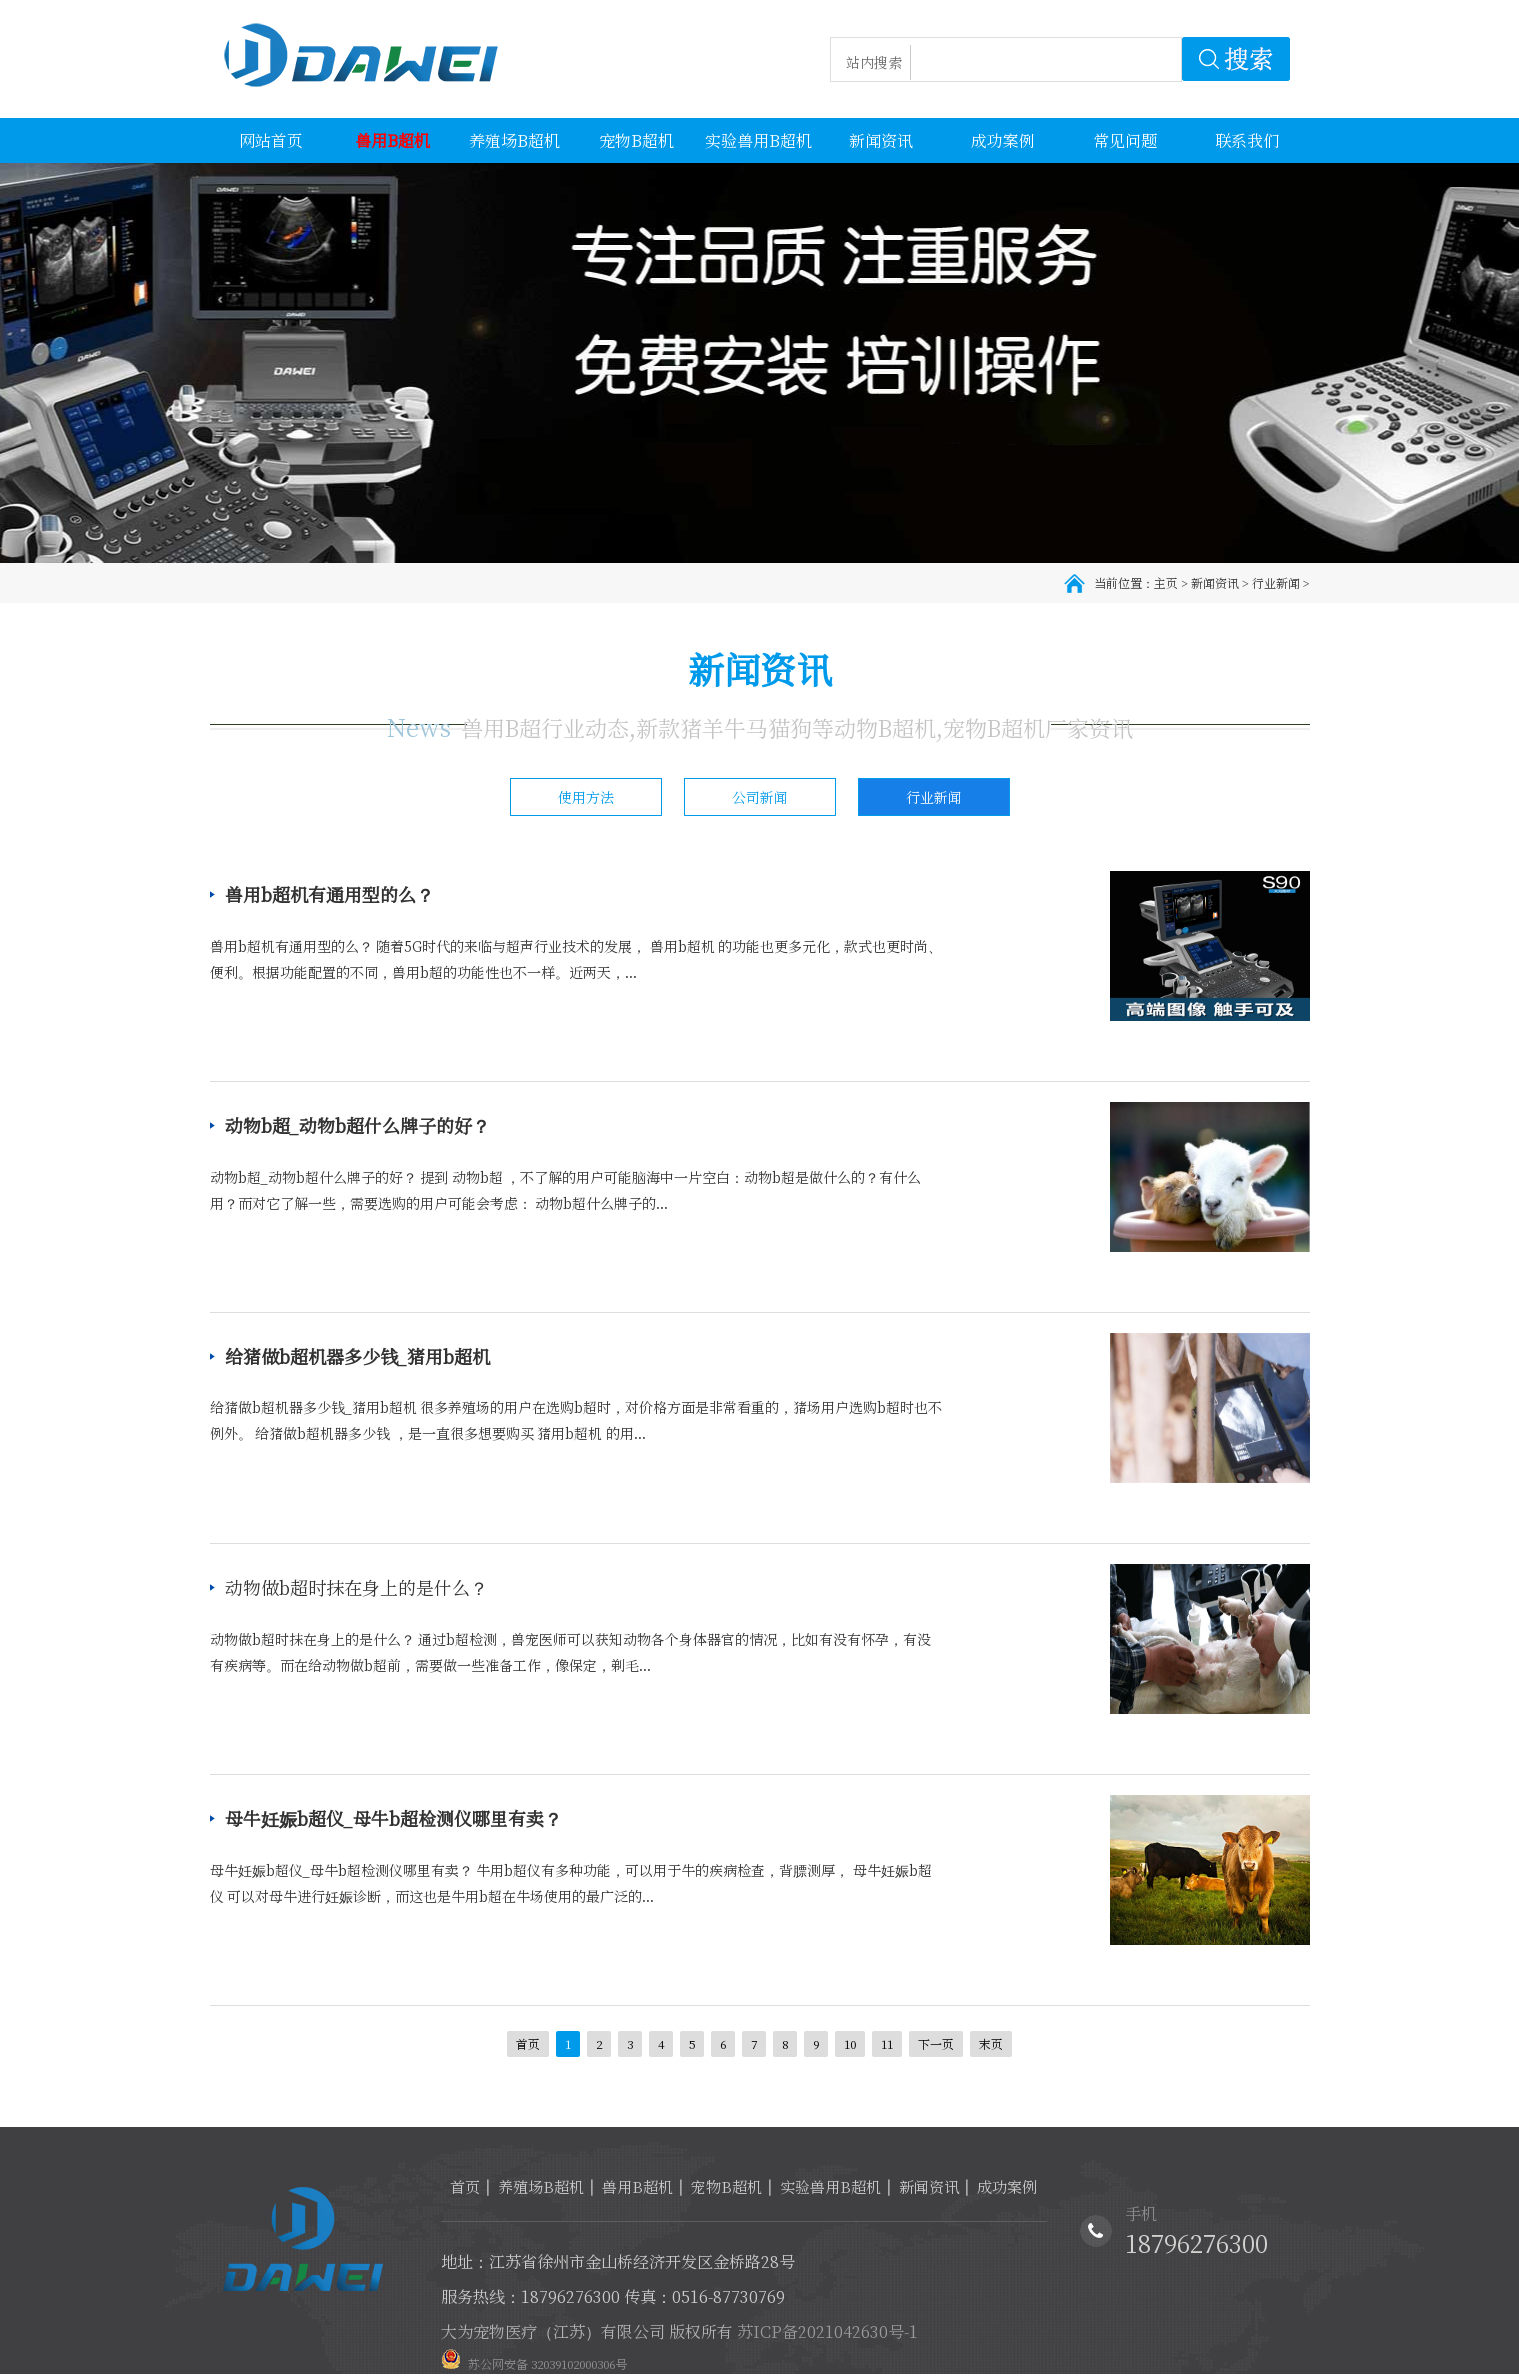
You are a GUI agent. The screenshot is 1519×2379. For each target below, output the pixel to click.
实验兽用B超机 (830, 2186)
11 (887, 2043)
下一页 (936, 2043)
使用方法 (586, 797)
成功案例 (1007, 2186)
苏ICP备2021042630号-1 (827, 2331)
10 (850, 2043)
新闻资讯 (1215, 582)
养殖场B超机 (541, 2186)
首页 (528, 2043)
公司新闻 (760, 797)
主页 (1166, 582)
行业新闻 (1276, 582)
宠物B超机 (726, 2186)
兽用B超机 (637, 2186)
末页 (991, 2043)
